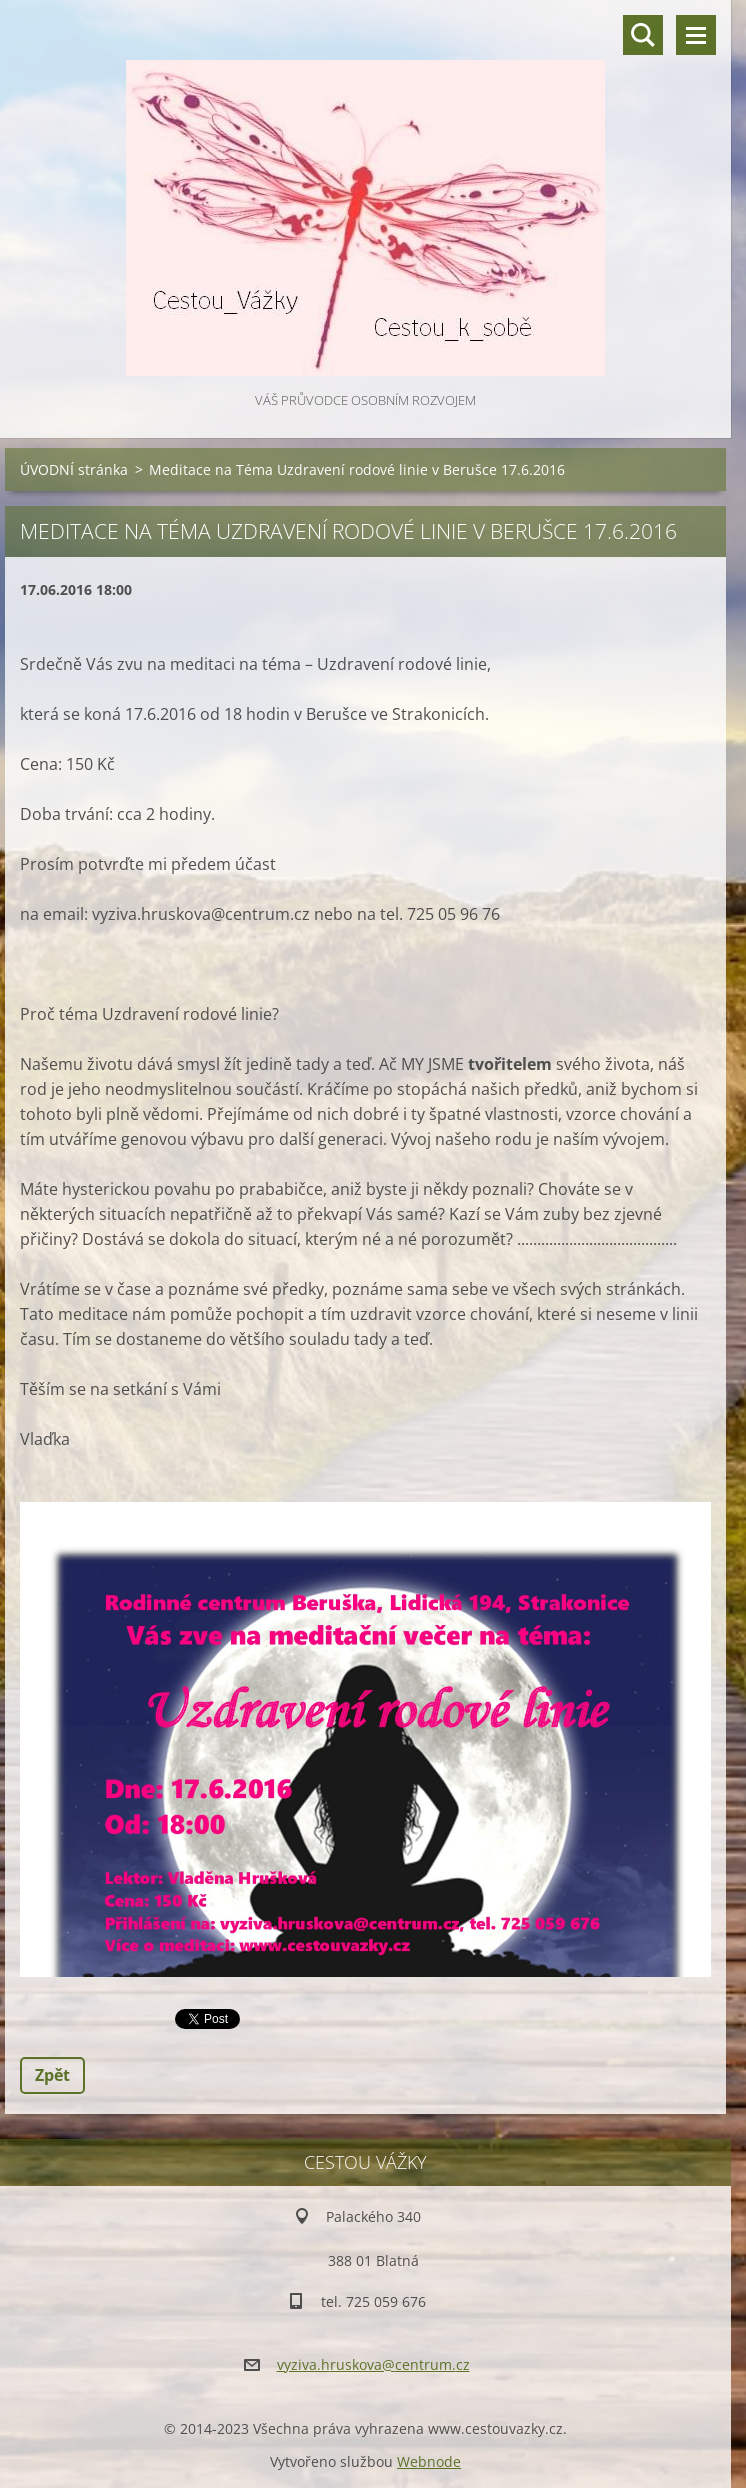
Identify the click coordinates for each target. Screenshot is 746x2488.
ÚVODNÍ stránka (74, 469)
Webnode (429, 2461)
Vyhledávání (643, 35)
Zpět (52, 2075)
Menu (696, 35)
